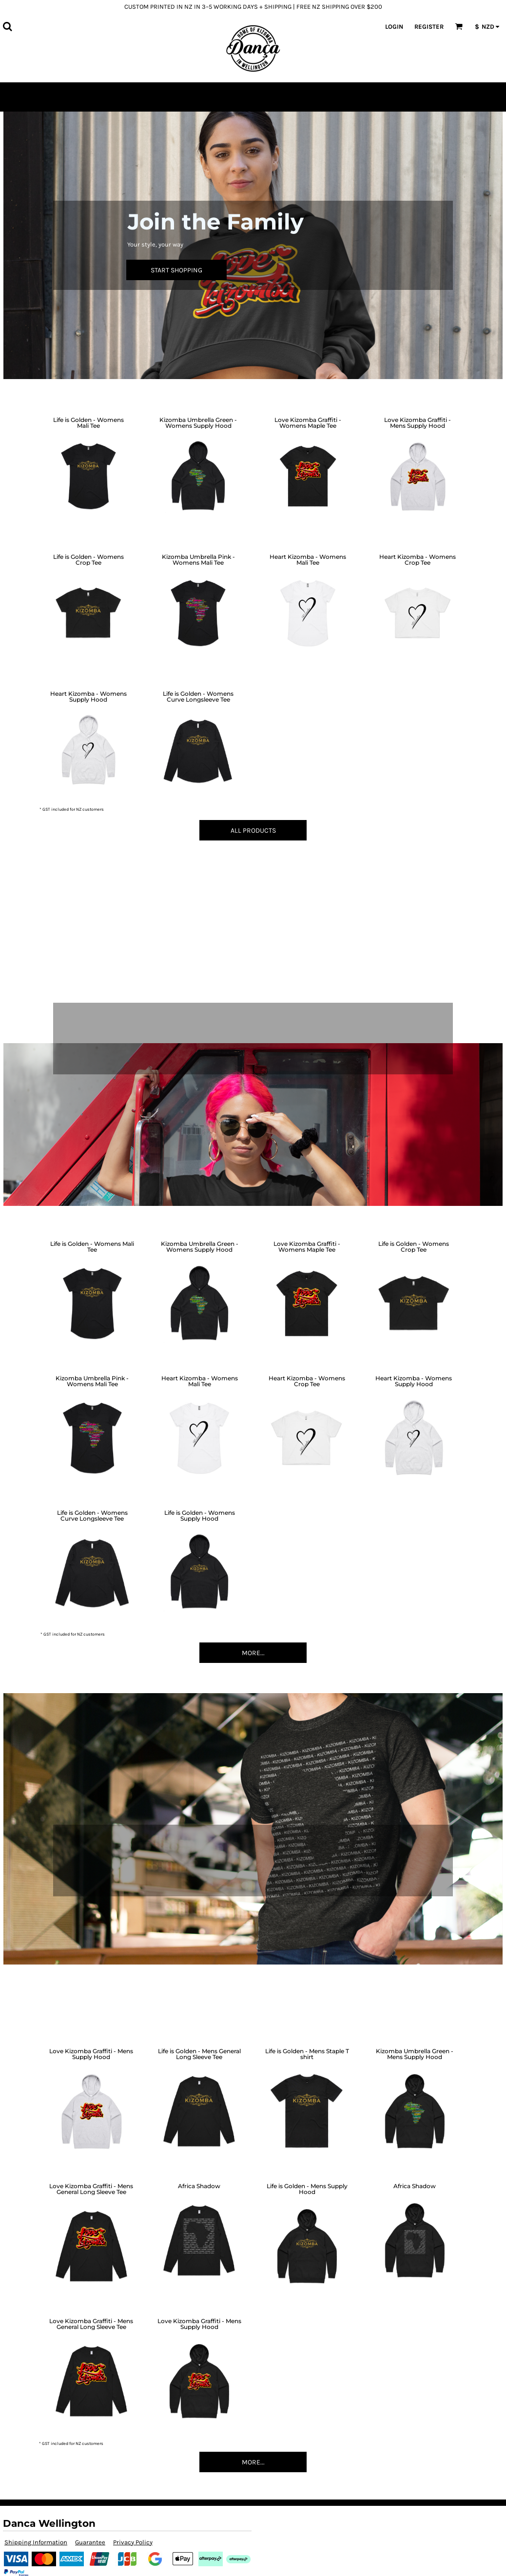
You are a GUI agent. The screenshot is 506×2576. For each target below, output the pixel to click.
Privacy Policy (133, 2542)
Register (429, 26)
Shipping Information (35, 2542)
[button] (7, 26)
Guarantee (90, 2542)
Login (394, 26)
